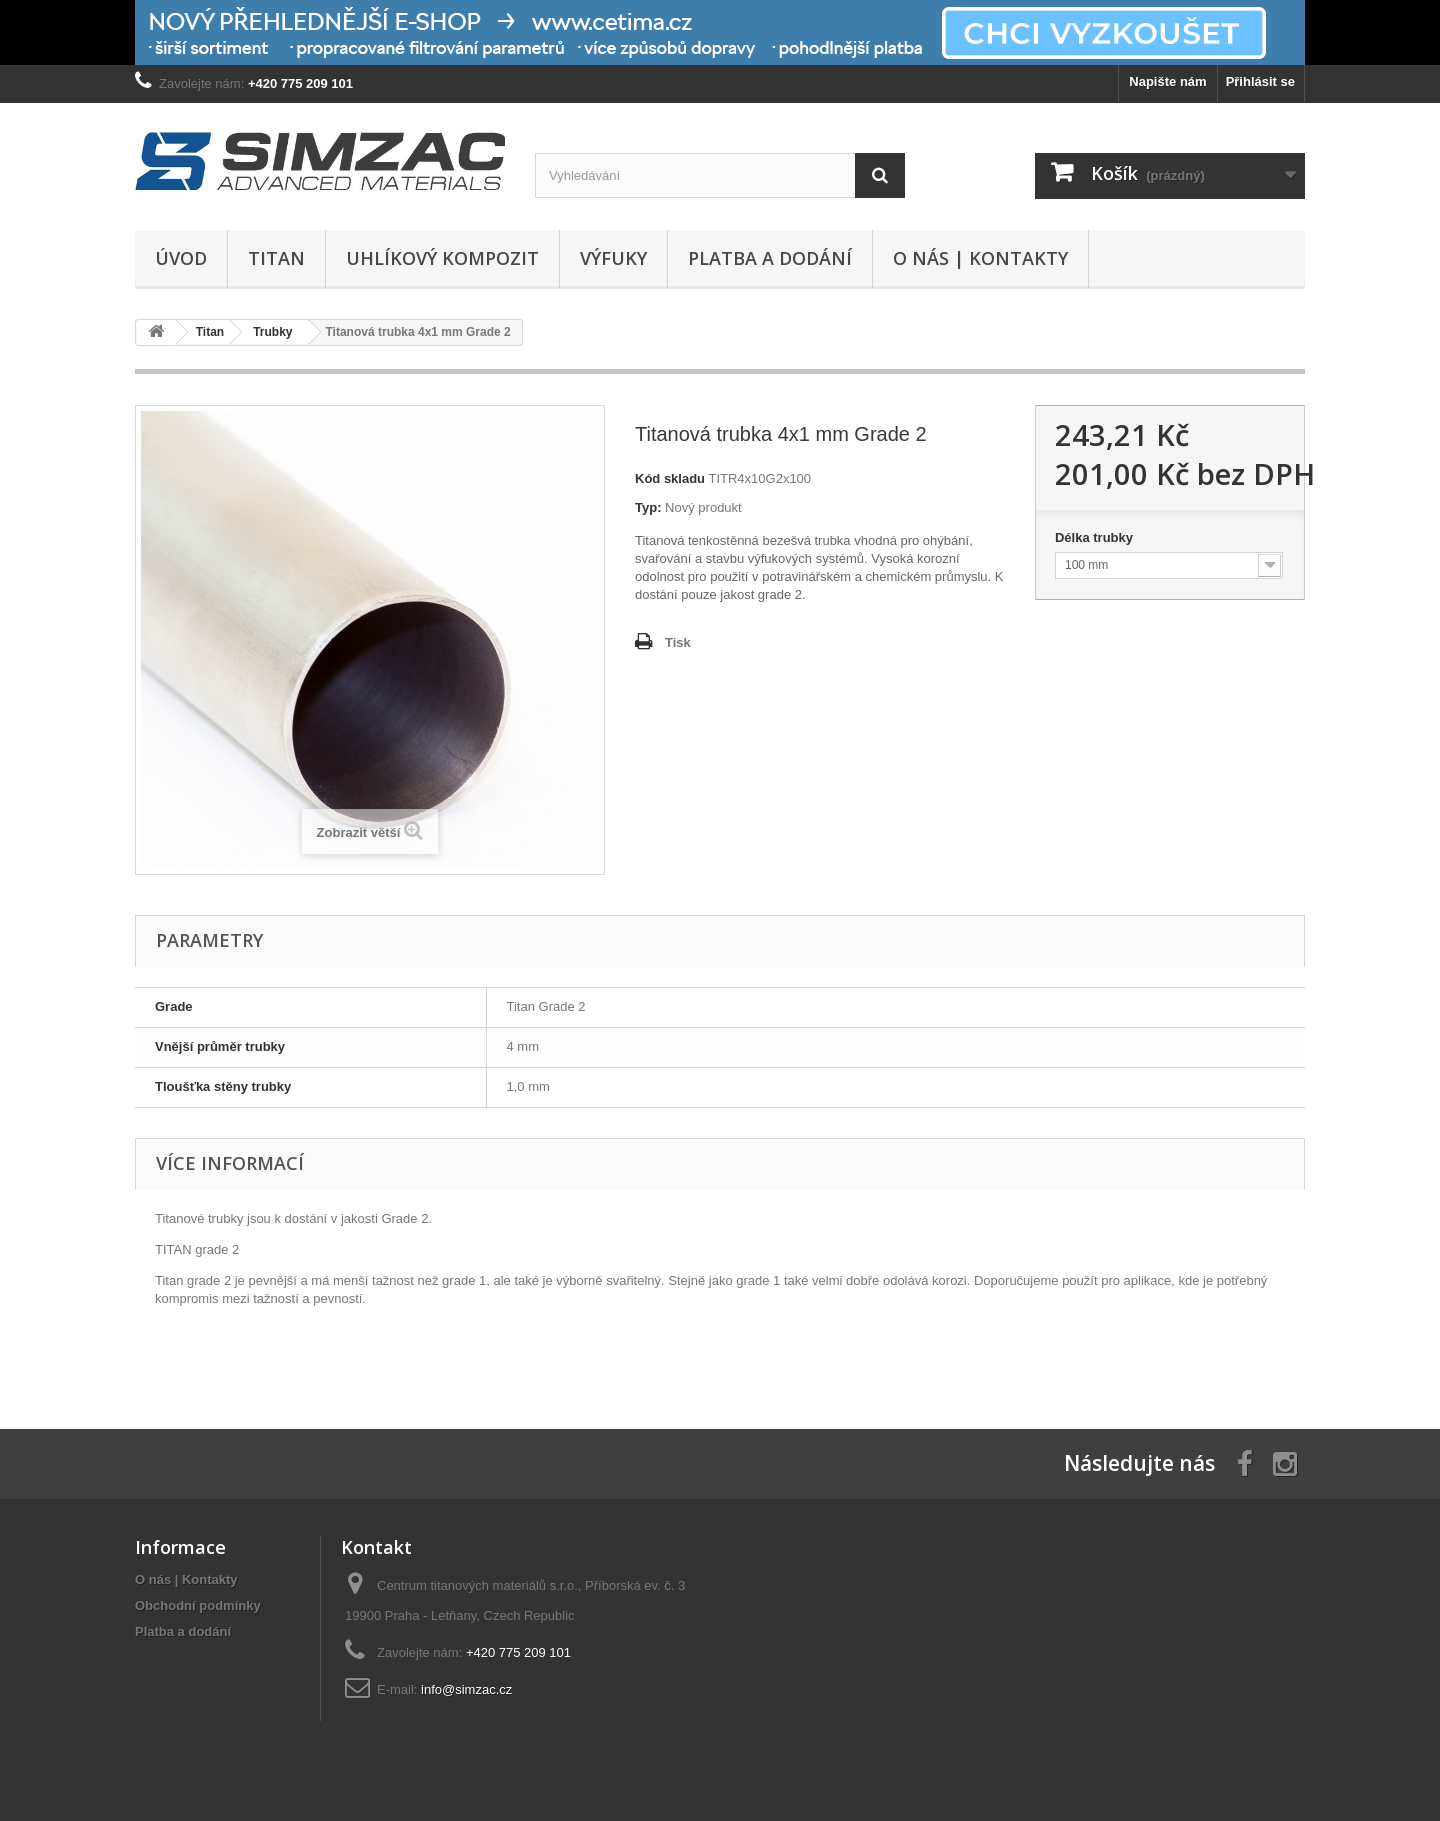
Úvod (181, 258)
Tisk (678, 642)
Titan (276, 258)
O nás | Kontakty (980, 258)
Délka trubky (1096, 537)
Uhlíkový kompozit (442, 258)
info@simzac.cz (466, 1689)
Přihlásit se (1260, 81)
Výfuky (613, 258)
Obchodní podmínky (198, 1605)
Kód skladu (670, 478)
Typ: (648, 507)
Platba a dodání (770, 258)
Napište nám (1167, 81)
